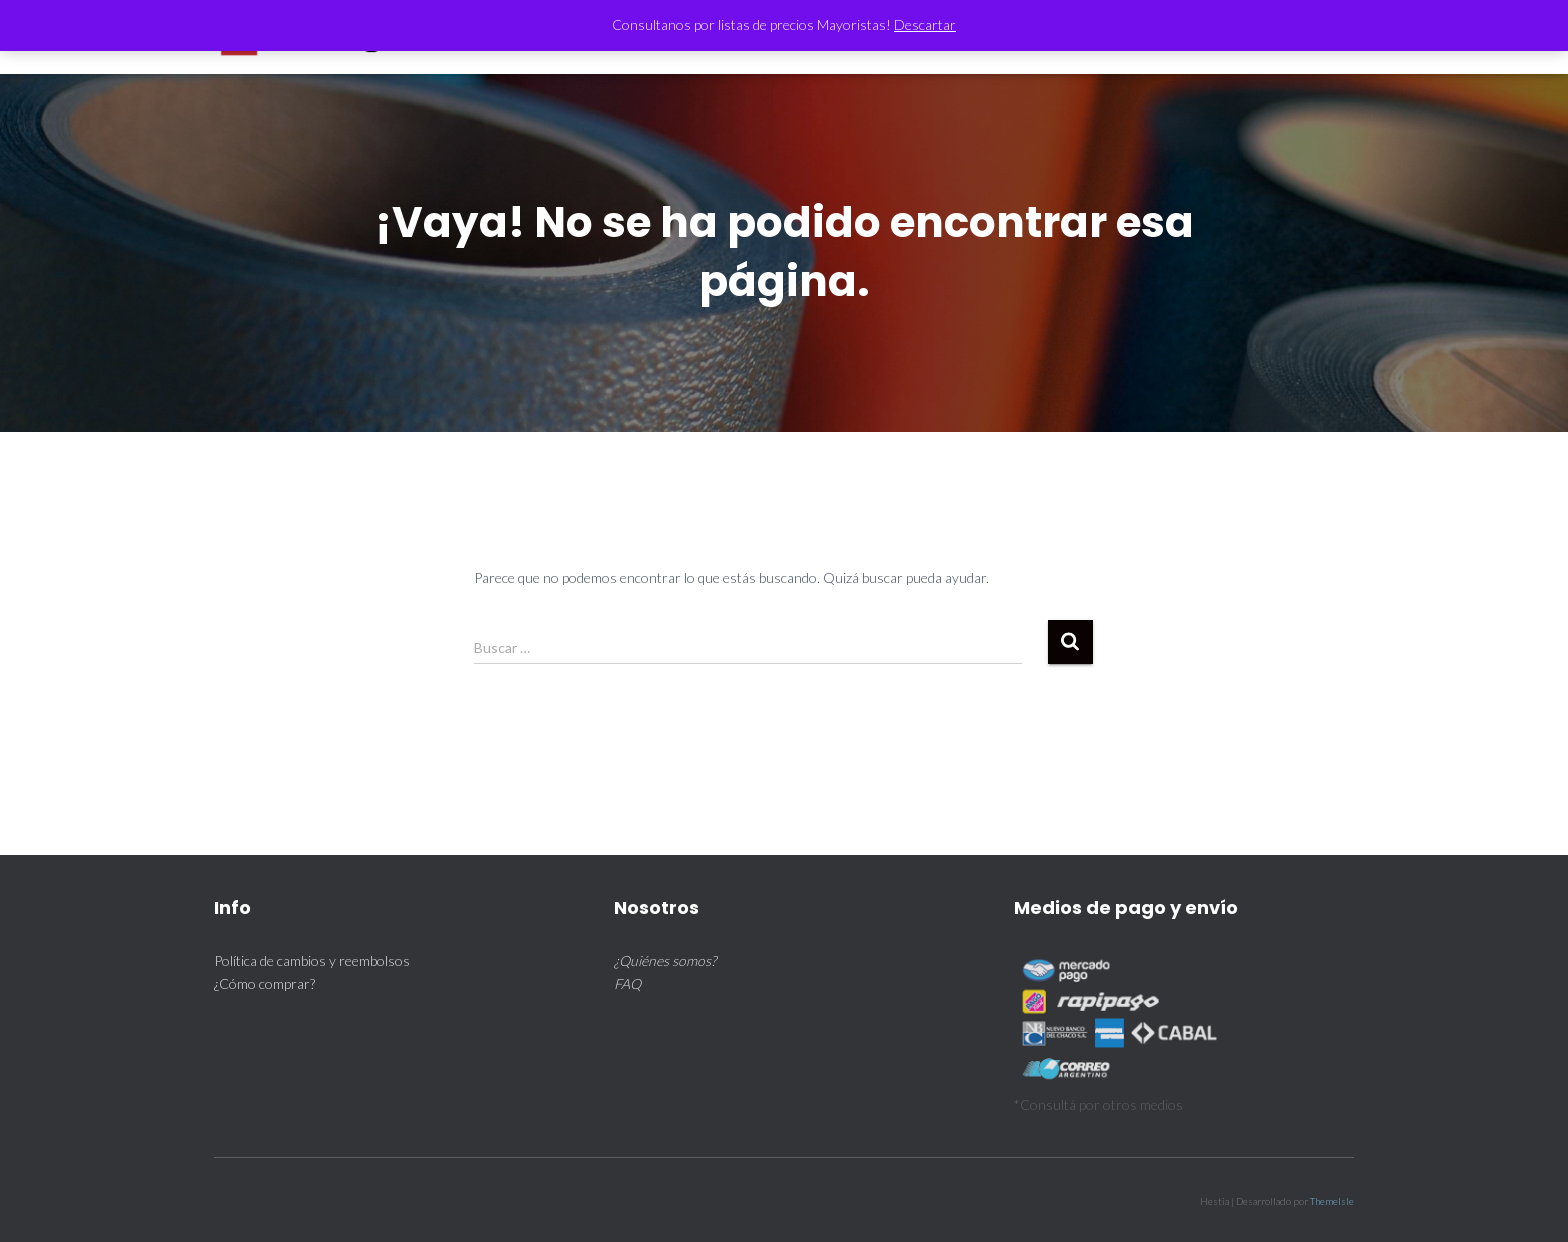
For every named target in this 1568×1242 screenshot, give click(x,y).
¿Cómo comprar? (264, 983)
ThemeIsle (1332, 1201)
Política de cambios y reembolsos (312, 960)
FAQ (627, 983)
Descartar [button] (925, 24)
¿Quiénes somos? (665, 960)
